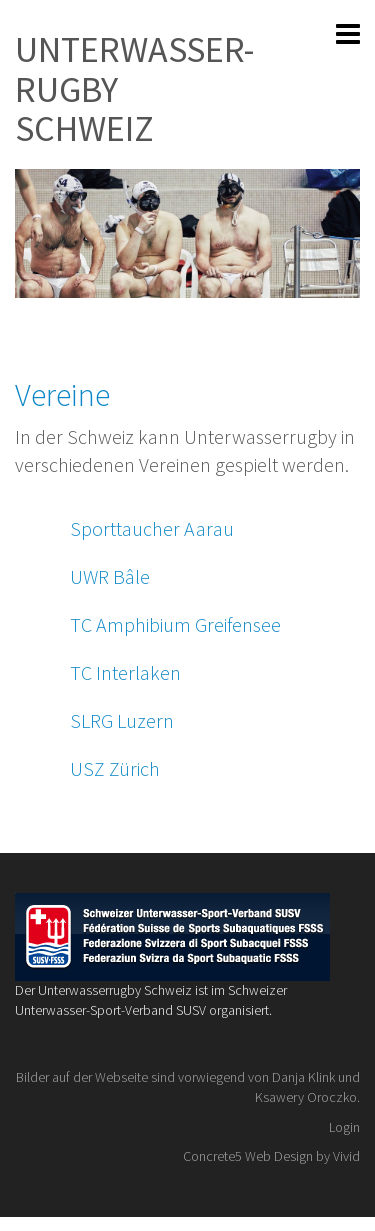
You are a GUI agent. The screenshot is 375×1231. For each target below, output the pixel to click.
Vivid (346, 1156)
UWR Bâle (110, 576)
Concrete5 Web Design (248, 1156)
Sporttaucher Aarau (152, 528)
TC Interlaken (125, 672)
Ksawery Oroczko (306, 1097)
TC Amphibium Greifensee (175, 624)
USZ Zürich (115, 768)
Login (344, 1127)
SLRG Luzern (122, 720)
